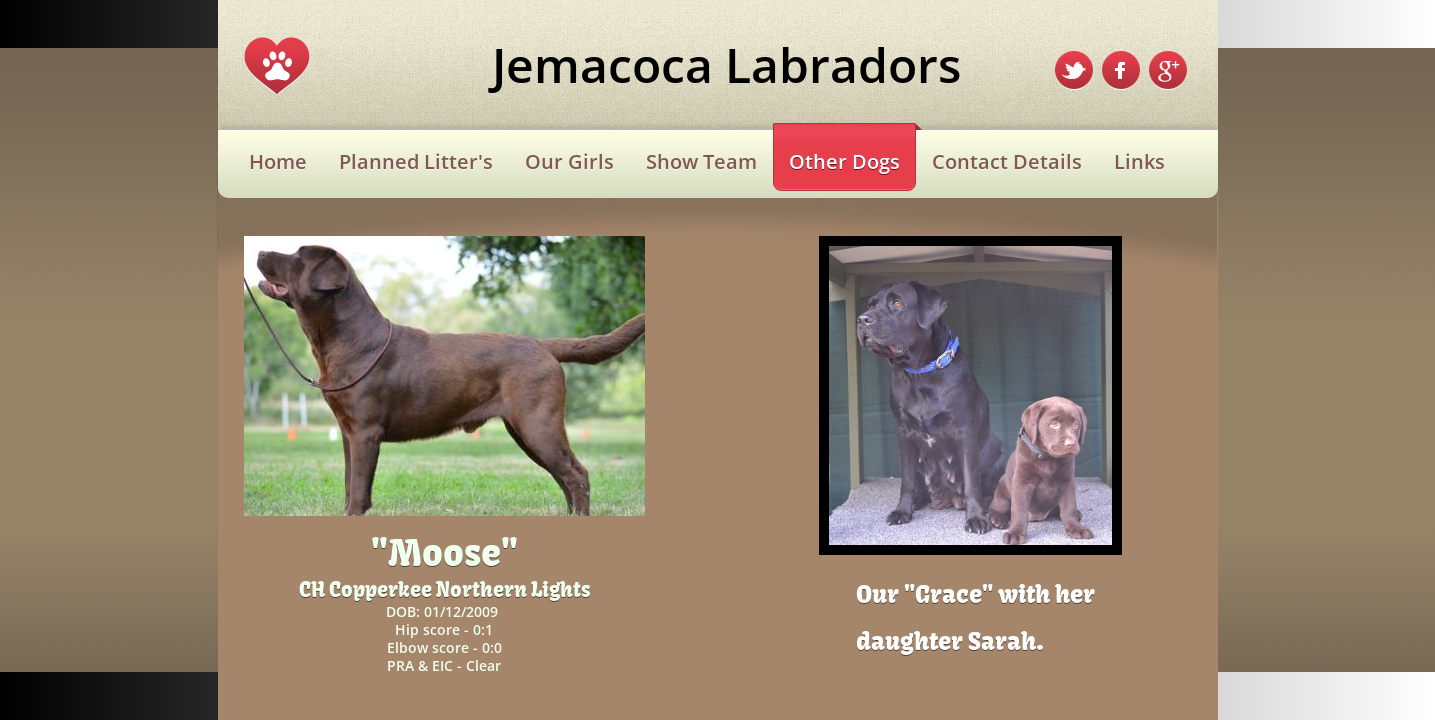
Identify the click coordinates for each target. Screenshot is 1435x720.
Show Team (701, 161)
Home (278, 161)
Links (1139, 161)
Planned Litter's (416, 161)
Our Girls (569, 161)
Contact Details (1007, 161)
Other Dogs (844, 161)
